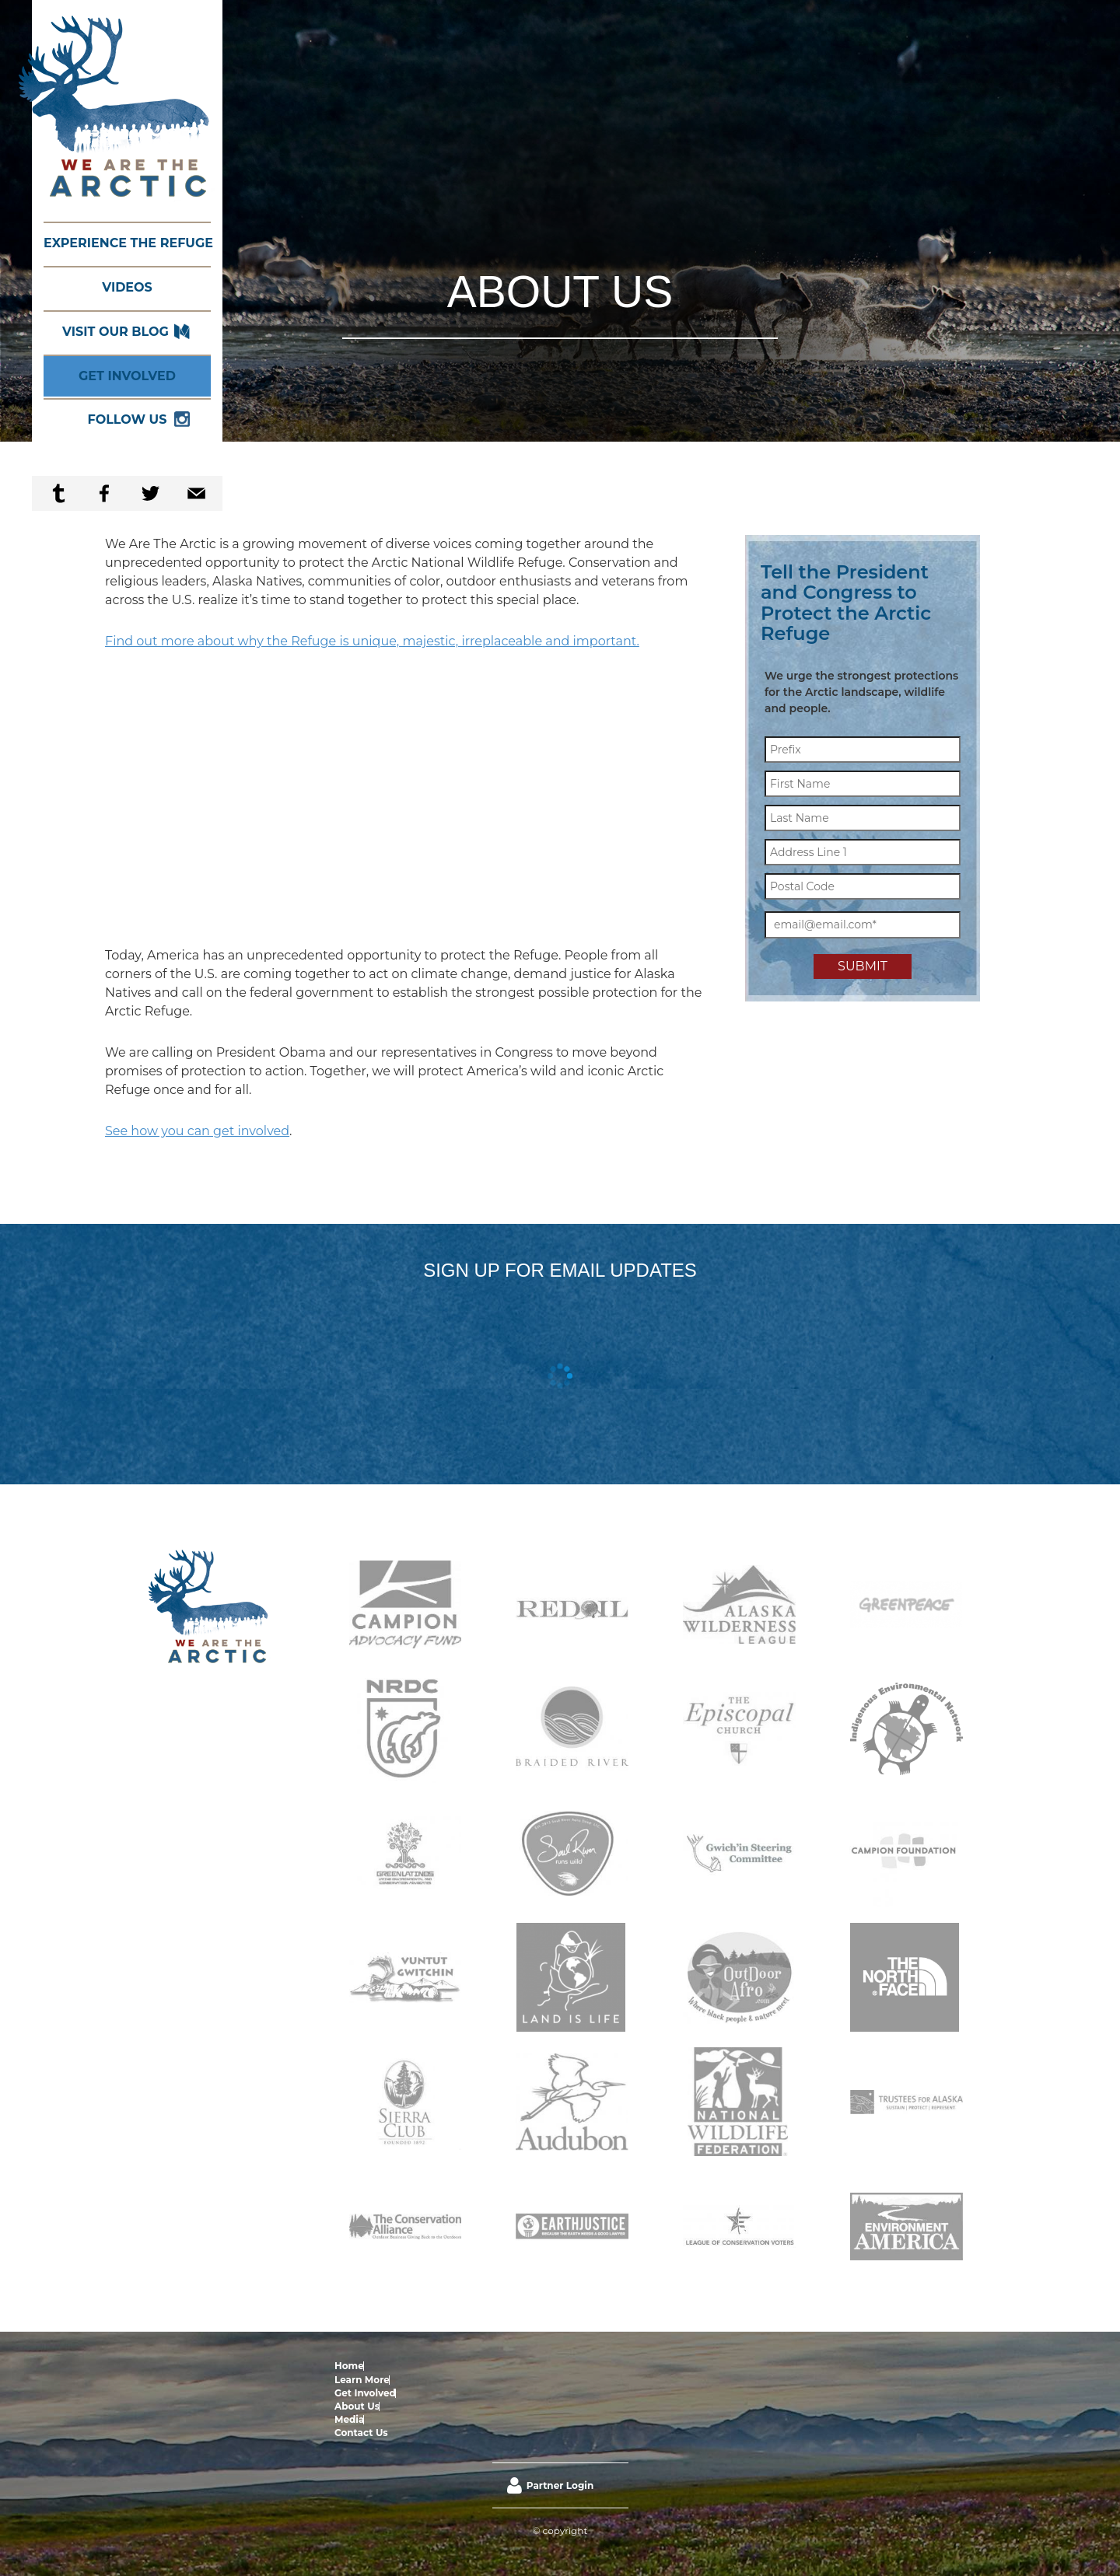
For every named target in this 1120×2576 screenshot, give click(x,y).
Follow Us (127, 419)
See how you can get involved (197, 1131)
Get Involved (127, 376)
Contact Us (582, 2366)
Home (349, 2366)
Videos (127, 287)
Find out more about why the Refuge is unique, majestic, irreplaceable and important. (372, 641)
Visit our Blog (115, 331)
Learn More (391, 2366)
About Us (502, 2366)
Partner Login (560, 2419)
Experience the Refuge (127, 243)
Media (540, 2366)
